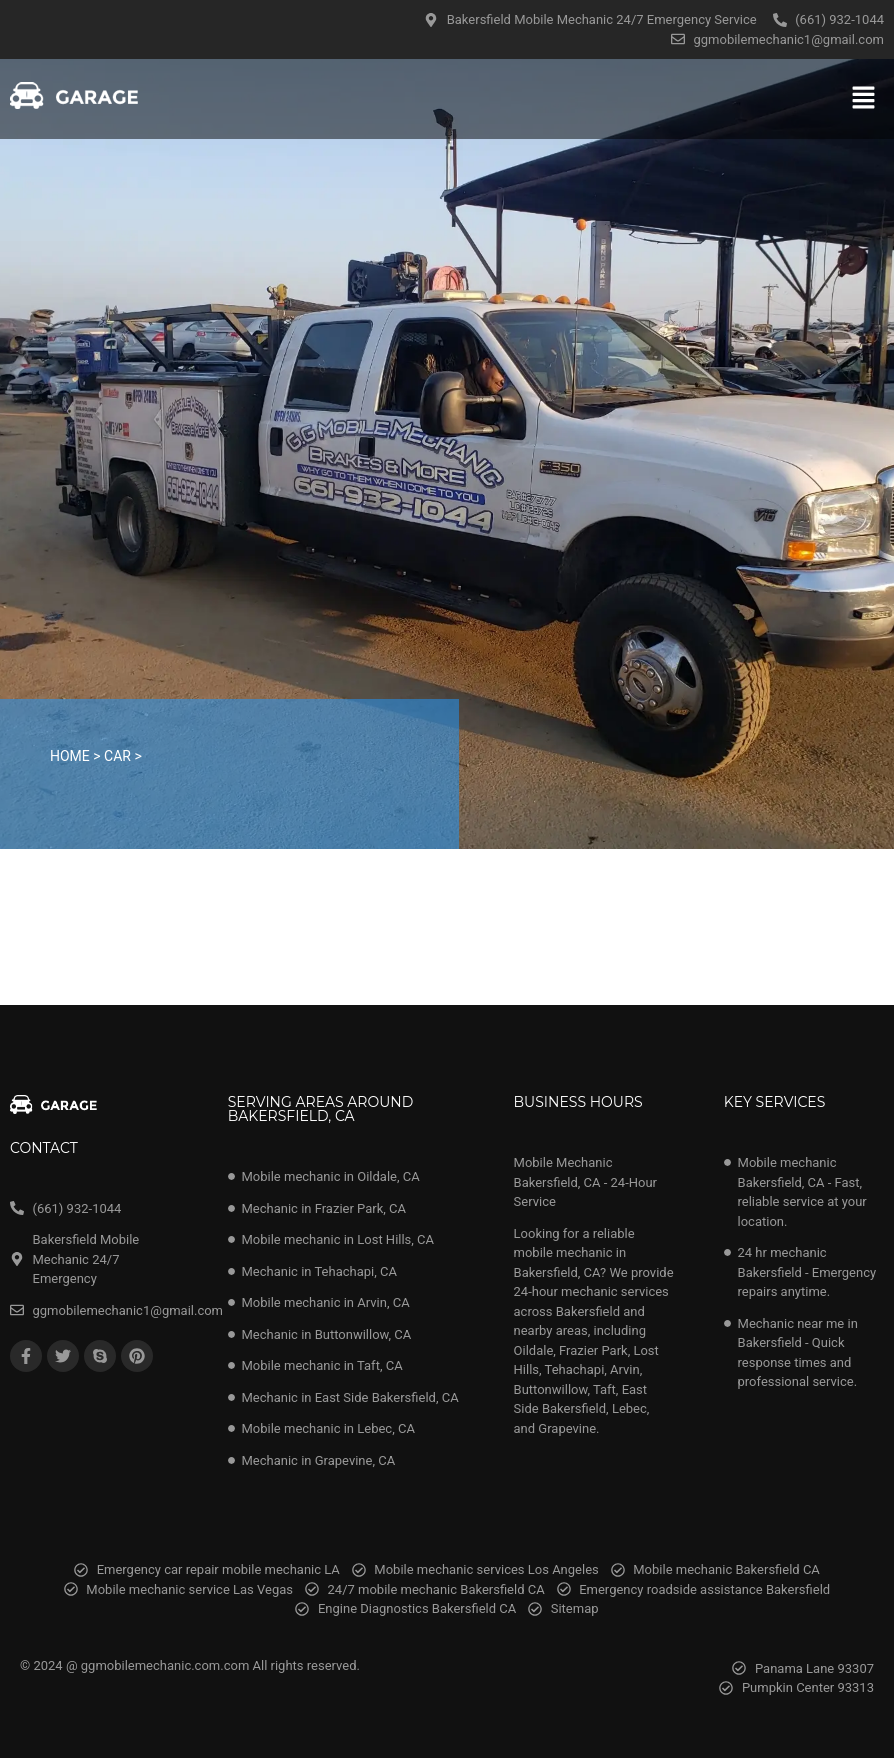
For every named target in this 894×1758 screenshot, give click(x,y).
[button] (864, 99)
